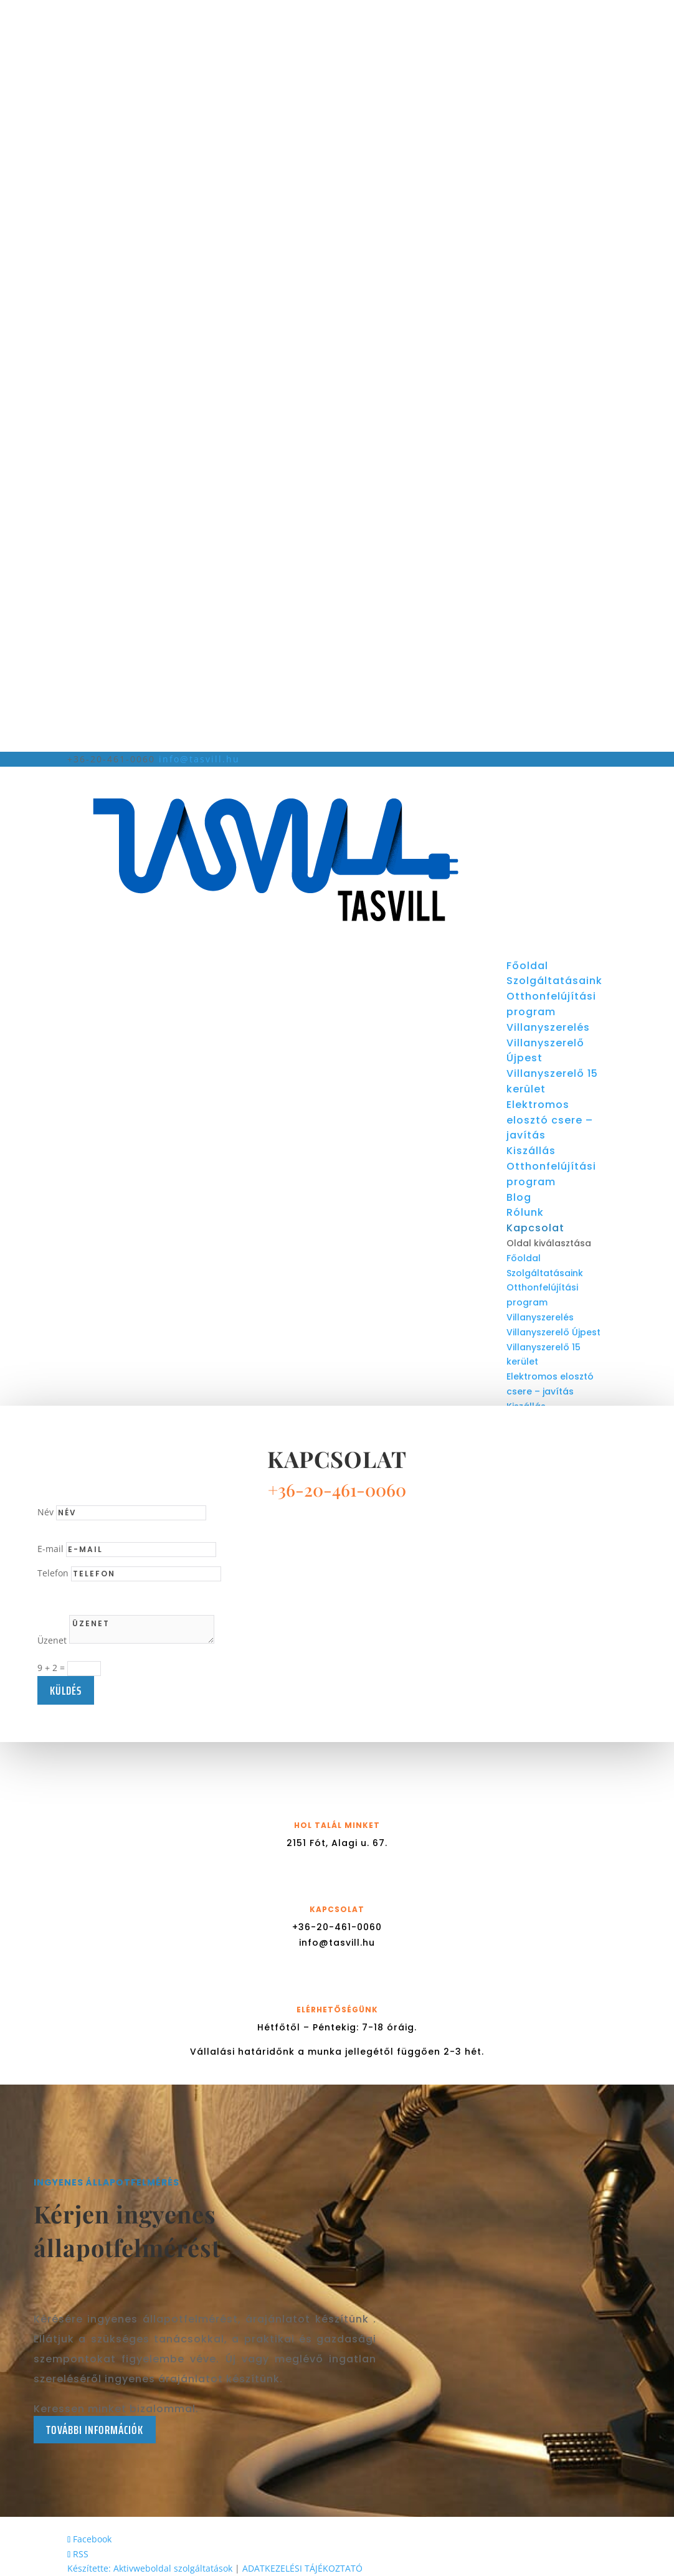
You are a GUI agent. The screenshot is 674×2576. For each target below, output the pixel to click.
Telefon (53, 1573)
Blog (518, 1197)
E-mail (50, 1549)
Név (45, 1512)
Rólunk (525, 1212)
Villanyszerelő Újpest (553, 1332)
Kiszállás (531, 1151)
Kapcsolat (535, 1228)
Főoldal (527, 966)
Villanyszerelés (548, 1027)
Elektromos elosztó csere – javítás (549, 1120)
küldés (66, 1690)
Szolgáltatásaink (554, 980)
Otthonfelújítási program (551, 1004)
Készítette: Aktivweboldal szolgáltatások (149, 2568)
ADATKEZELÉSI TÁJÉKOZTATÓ (302, 2568)
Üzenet (52, 1640)
